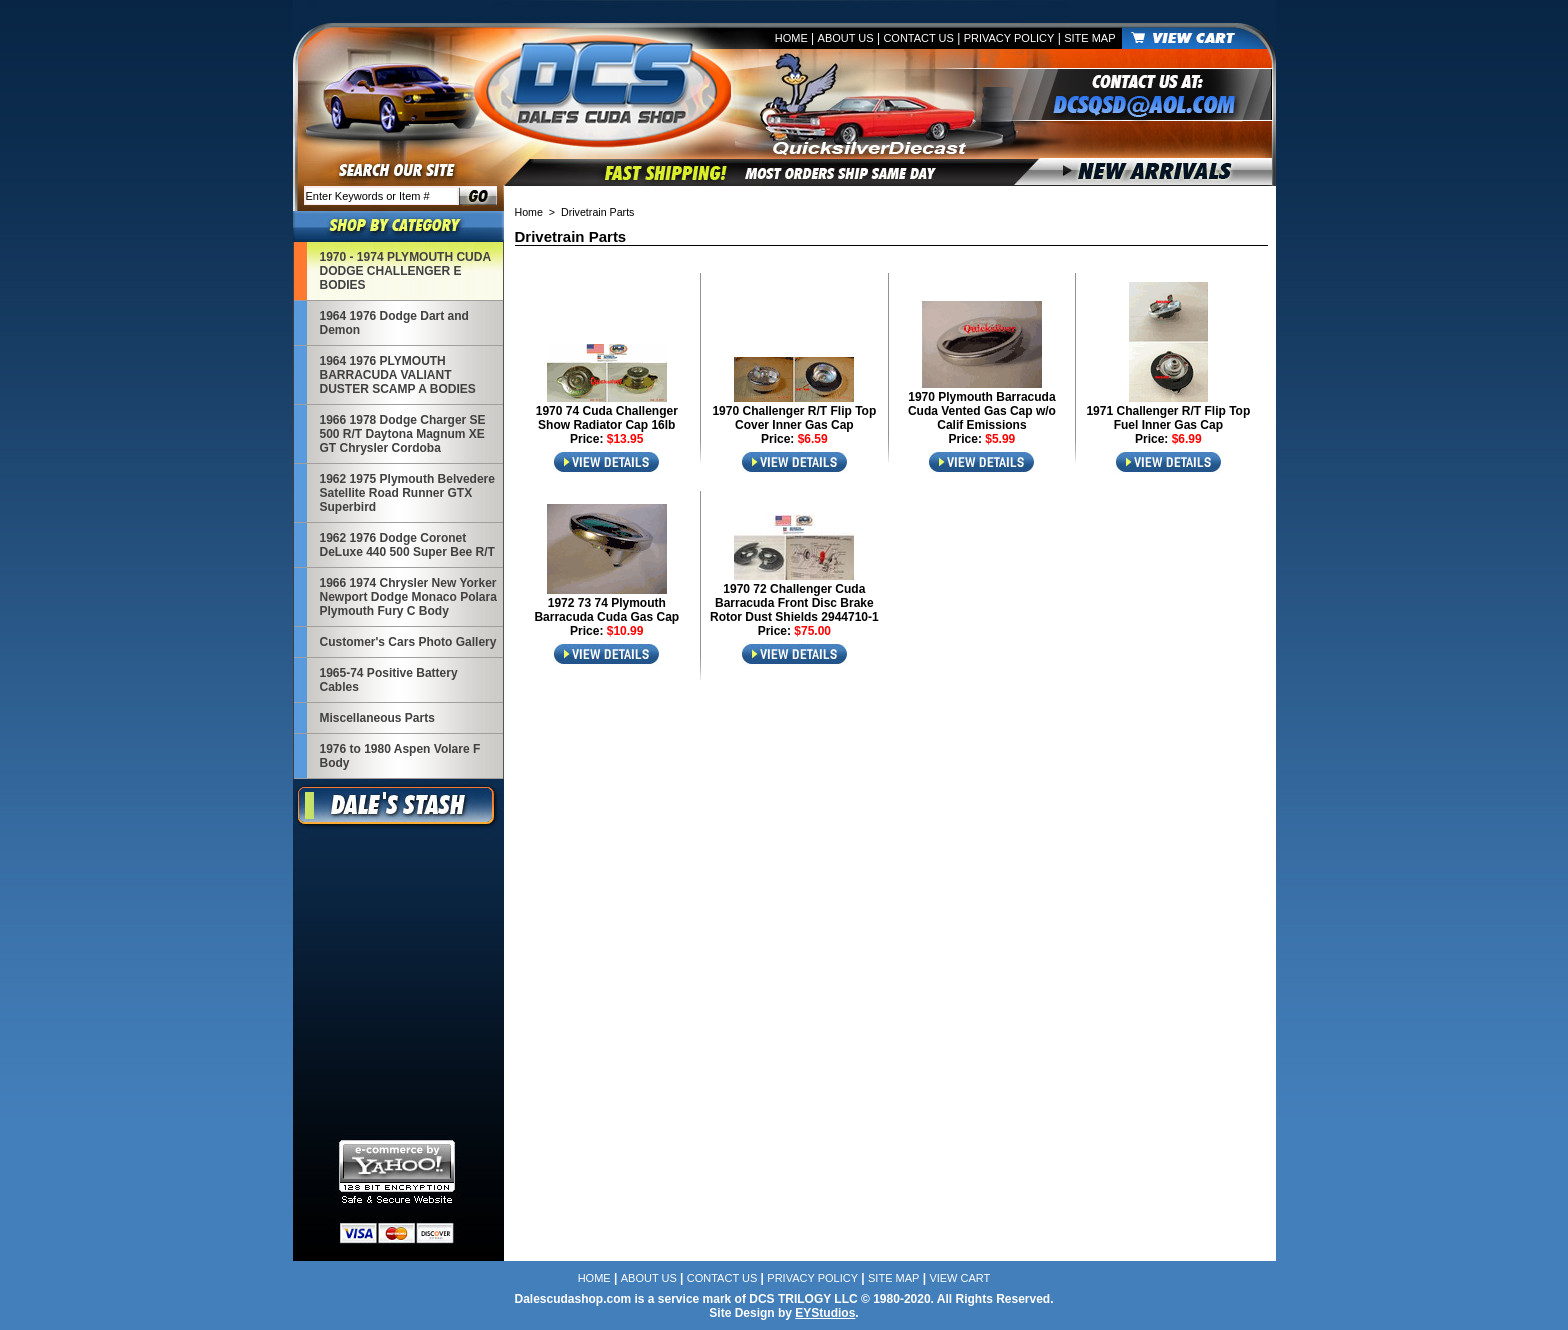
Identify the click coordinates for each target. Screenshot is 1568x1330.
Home (791, 38)
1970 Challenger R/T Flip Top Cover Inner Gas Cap (794, 418)
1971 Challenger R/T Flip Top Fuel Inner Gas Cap (1168, 418)
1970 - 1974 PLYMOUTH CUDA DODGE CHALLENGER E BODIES (406, 271)
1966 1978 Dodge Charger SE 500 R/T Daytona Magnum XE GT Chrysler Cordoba (403, 434)
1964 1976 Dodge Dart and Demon (394, 323)
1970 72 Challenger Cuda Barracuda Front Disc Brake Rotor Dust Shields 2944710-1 (794, 603)
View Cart (959, 1278)
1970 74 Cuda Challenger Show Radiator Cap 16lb (607, 418)
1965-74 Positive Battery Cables (389, 680)
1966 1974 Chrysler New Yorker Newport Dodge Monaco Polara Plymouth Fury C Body (408, 597)
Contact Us (918, 38)
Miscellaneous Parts (377, 718)
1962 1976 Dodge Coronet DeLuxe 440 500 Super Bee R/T (407, 545)
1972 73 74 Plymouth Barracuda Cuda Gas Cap (606, 610)
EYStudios (825, 1313)
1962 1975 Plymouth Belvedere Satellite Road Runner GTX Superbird (407, 493)
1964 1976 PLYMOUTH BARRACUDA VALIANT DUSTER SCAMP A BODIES (398, 375)
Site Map (1089, 38)
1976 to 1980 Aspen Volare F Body (400, 756)
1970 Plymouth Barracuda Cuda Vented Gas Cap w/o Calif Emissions (982, 411)
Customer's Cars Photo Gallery (408, 642)
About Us (846, 38)
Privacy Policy (1009, 38)
